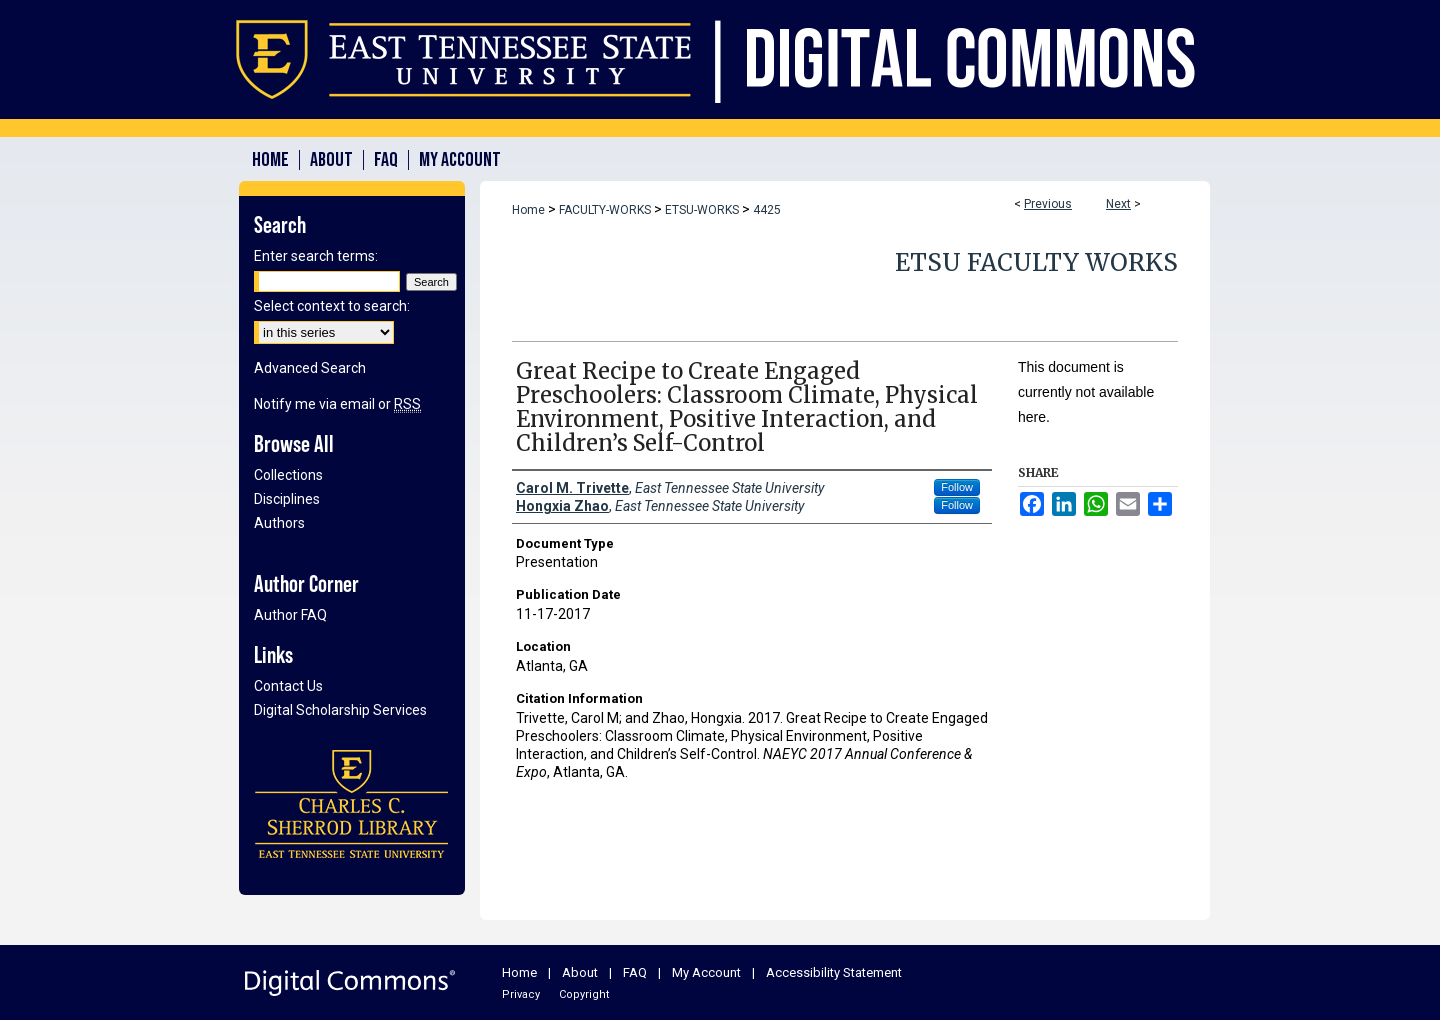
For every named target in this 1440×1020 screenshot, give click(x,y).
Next (1118, 204)
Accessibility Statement (834, 972)
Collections (288, 475)
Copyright (584, 994)
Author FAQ (290, 615)
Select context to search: (332, 306)
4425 (767, 210)
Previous (1048, 204)
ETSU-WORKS (702, 210)
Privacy (521, 994)
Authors (279, 523)
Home (528, 210)
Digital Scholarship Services (340, 710)
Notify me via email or (337, 404)
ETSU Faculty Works (1036, 262)
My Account (706, 972)
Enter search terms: (316, 256)
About (580, 972)
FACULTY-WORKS (605, 210)
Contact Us (288, 686)
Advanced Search (310, 368)
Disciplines (287, 499)
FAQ (635, 972)
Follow (957, 487)
